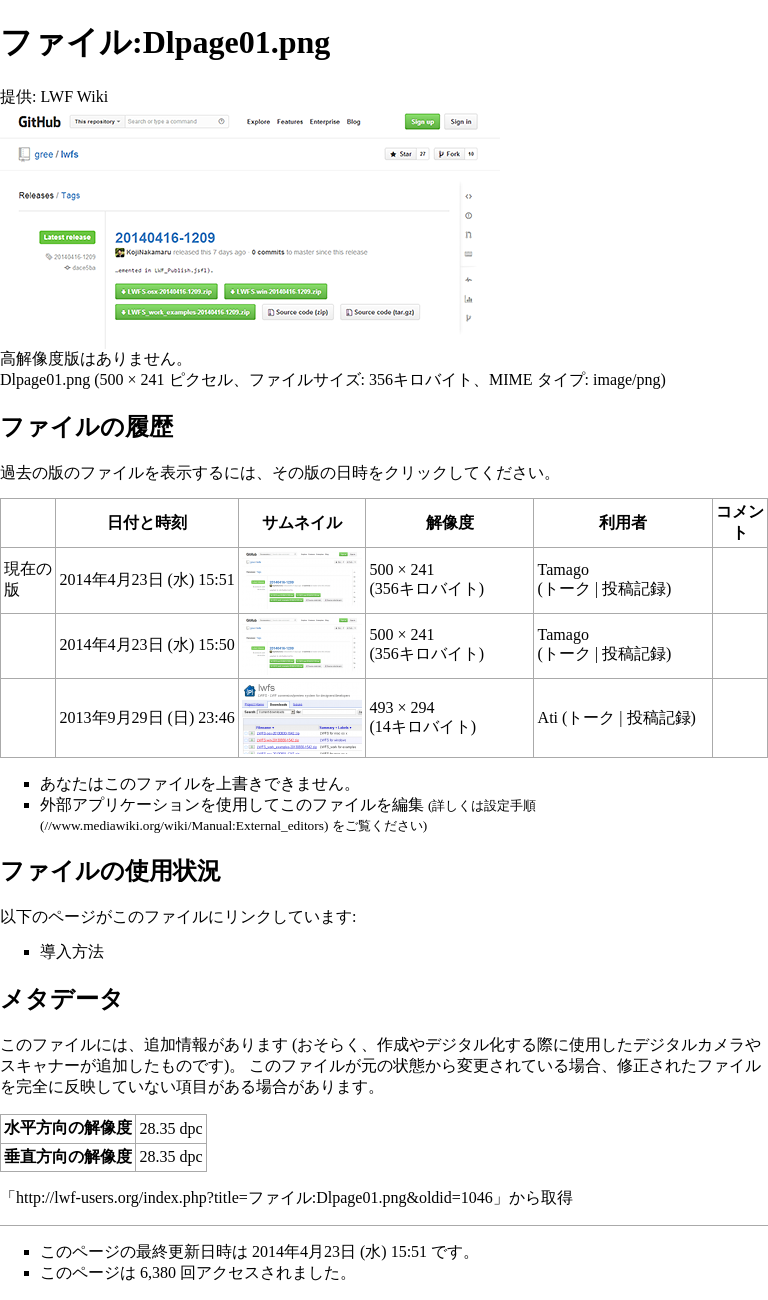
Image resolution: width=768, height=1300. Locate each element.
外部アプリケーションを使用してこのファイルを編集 (232, 804)
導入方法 (72, 951)
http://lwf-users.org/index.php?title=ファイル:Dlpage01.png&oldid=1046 (254, 1197)
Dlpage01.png (45, 379)
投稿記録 (634, 588)
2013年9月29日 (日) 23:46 (147, 717)
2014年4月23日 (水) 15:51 (147, 579)
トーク (567, 588)
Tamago (563, 569)
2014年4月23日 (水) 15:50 (147, 644)
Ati (548, 717)
